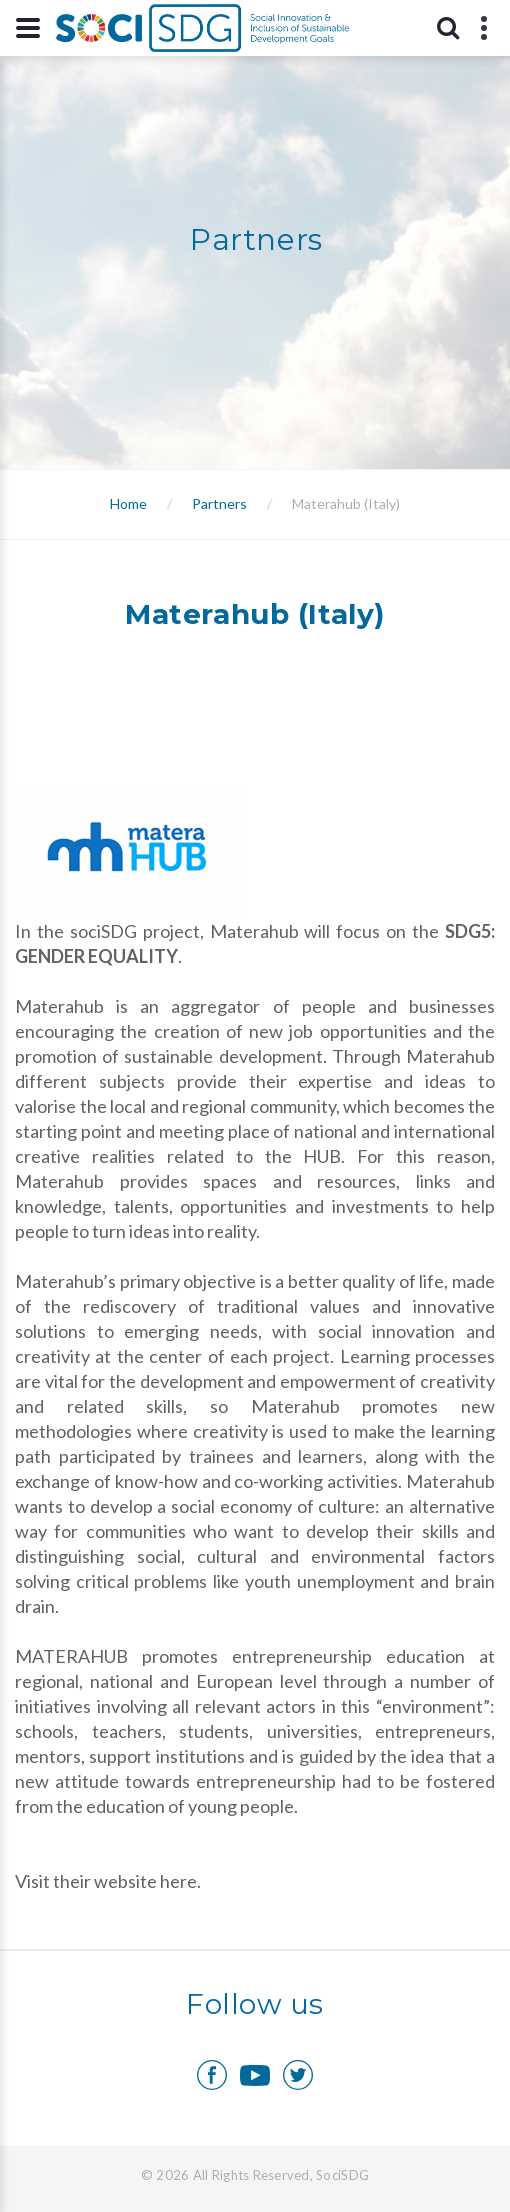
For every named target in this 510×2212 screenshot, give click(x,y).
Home (128, 503)
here (178, 1881)
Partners (219, 503)
